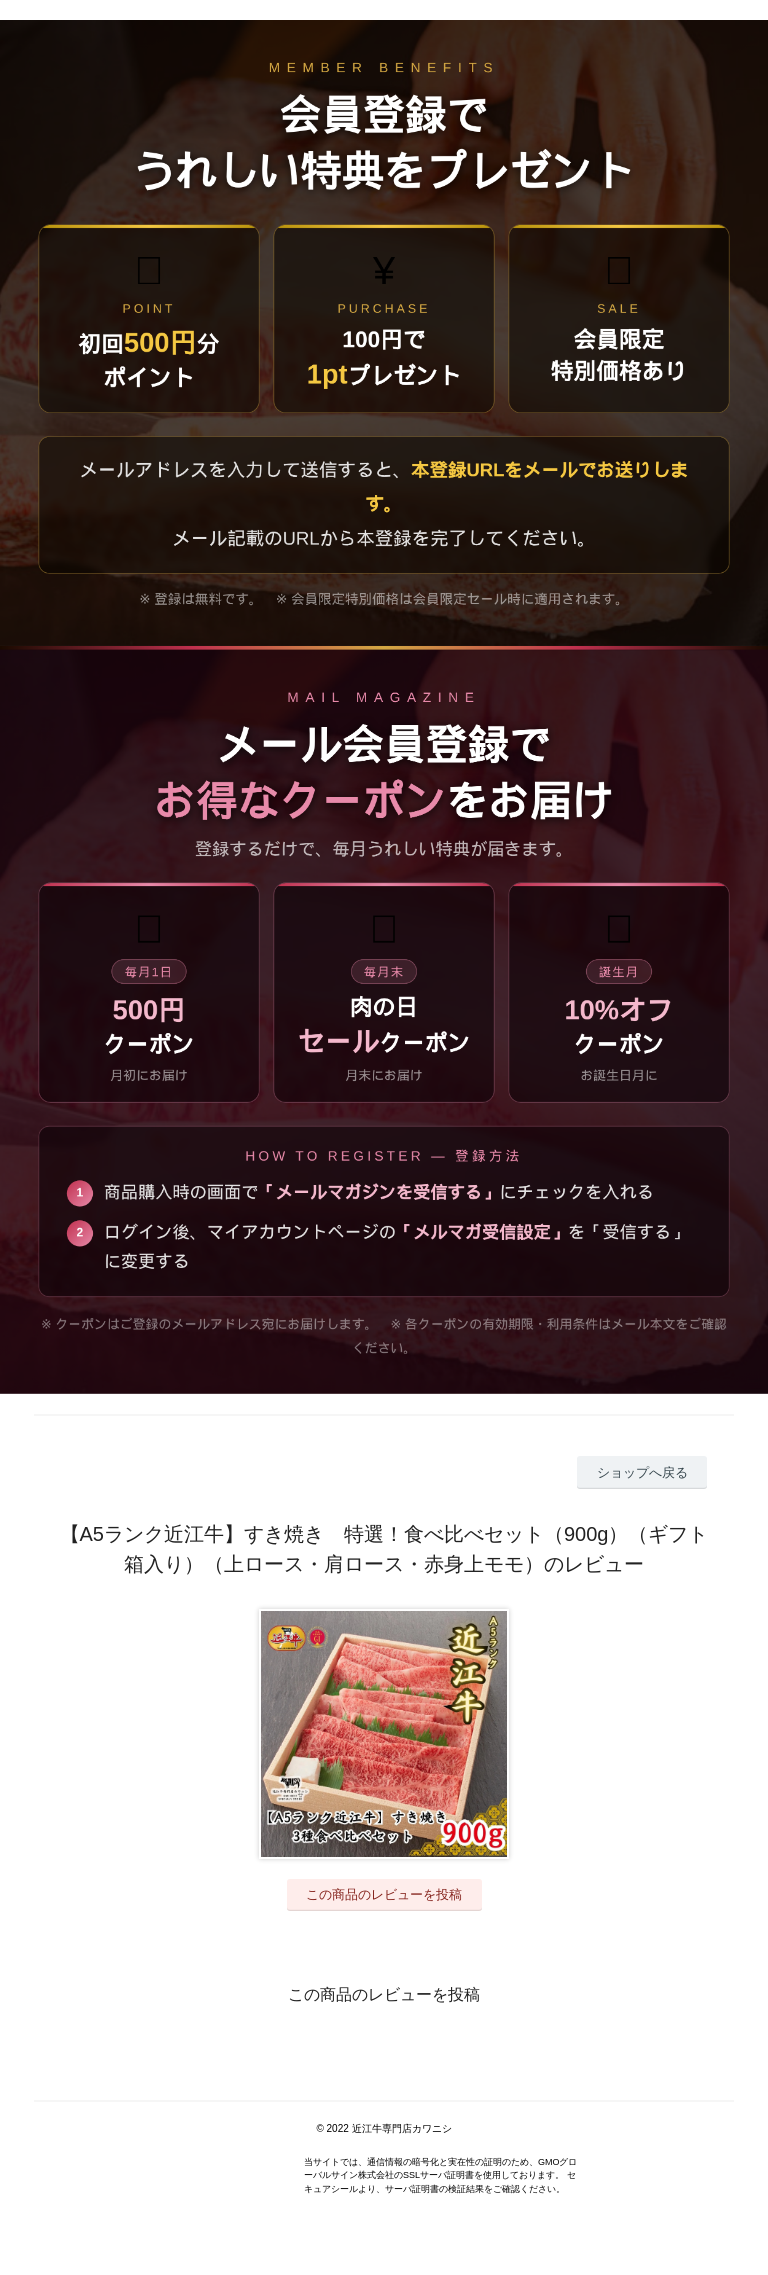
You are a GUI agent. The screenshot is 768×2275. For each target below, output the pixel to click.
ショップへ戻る (642, 1472)
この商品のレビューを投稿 (384, 1894)
